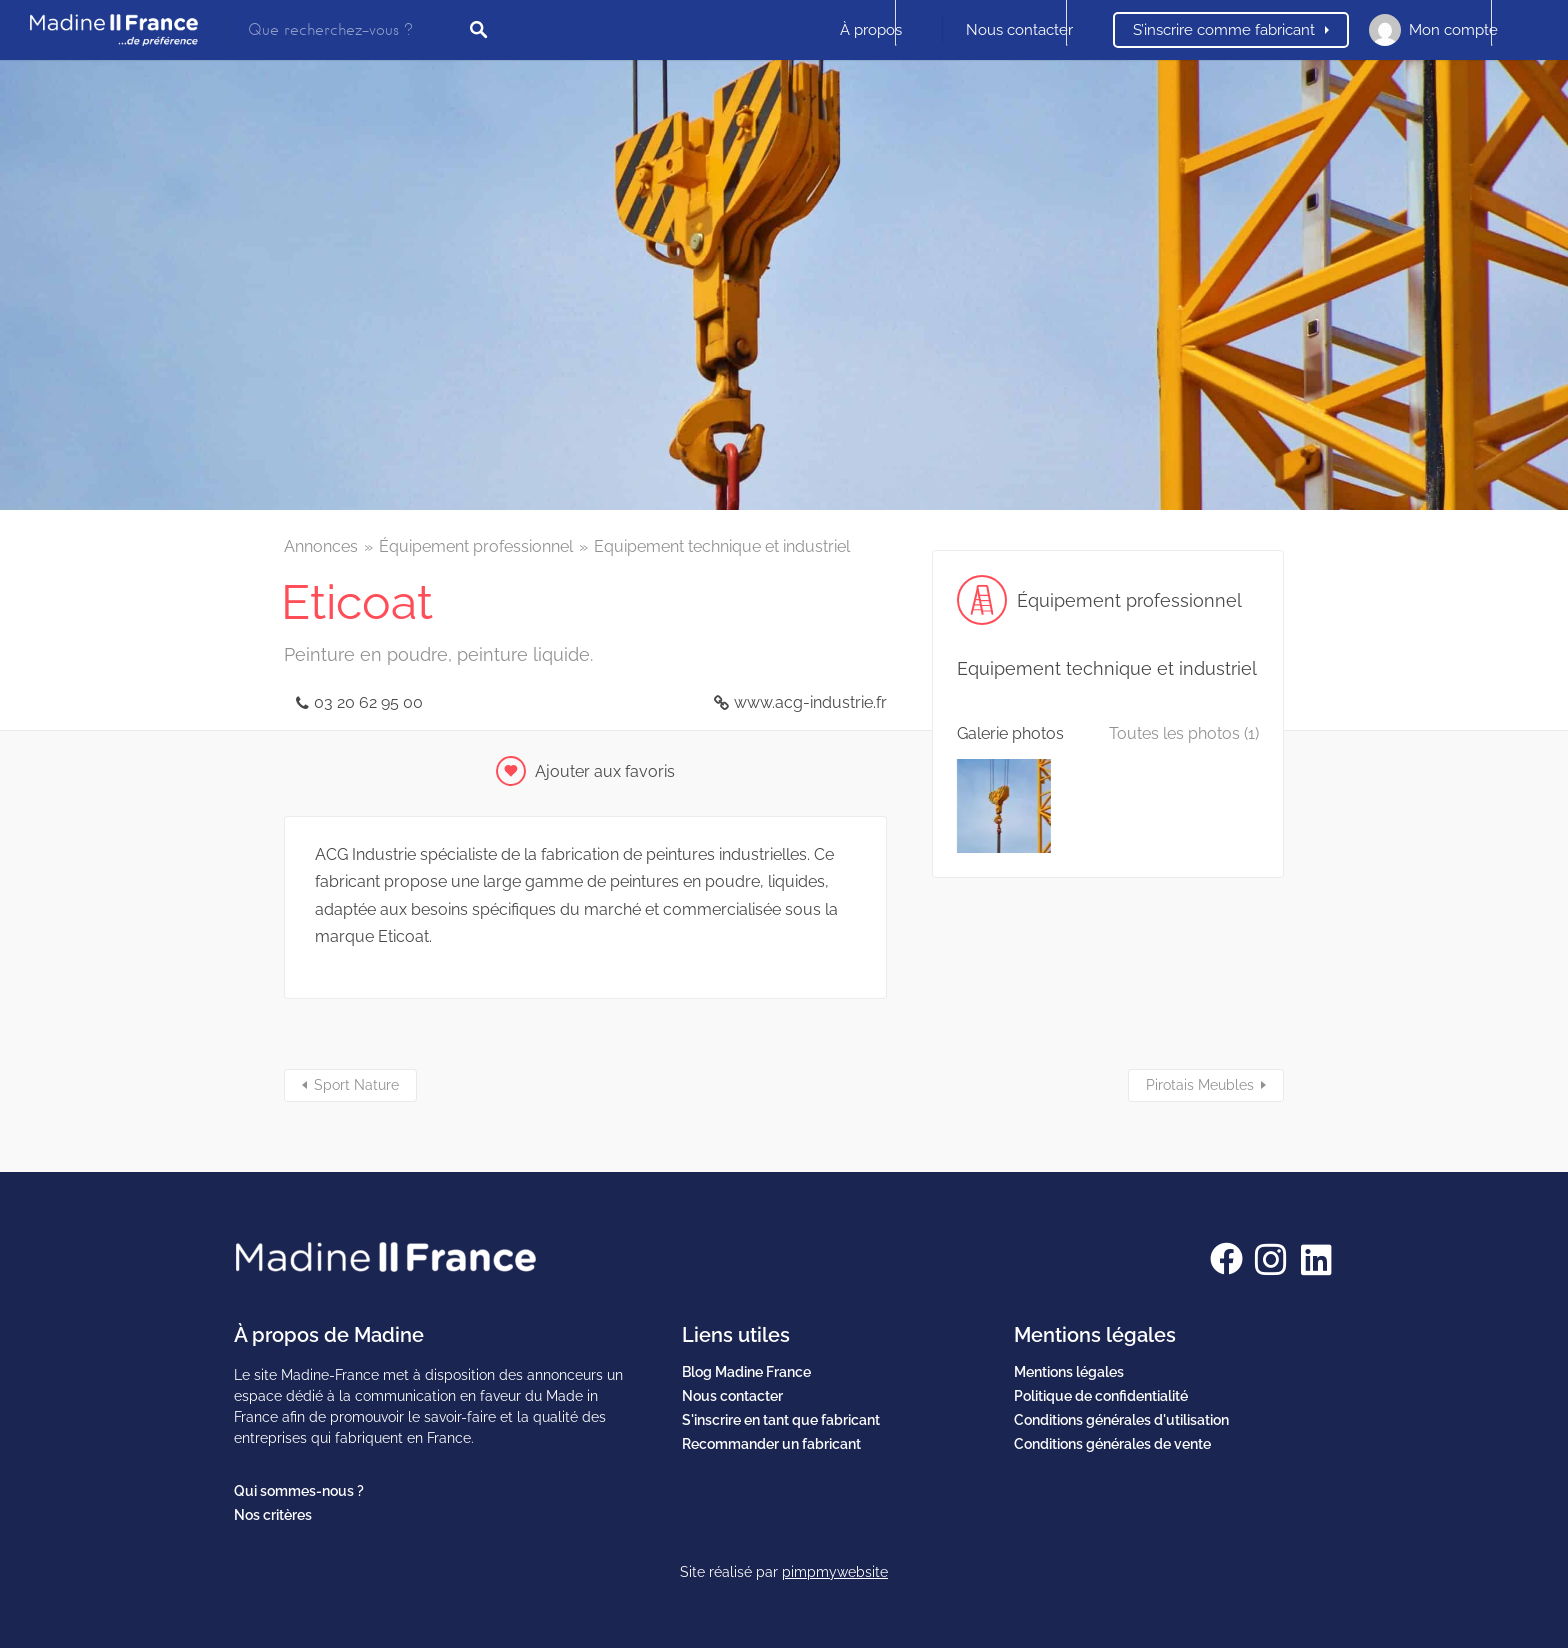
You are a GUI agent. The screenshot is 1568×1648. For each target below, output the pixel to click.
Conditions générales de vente (1112, 1444)
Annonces (321, 546)
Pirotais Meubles (1200, 1085)
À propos (871, 30)
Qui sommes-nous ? (299, 1491)
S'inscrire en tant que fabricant (781, 1420)
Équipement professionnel (476, 546)
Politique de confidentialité (1101, 1396)
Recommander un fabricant (771, 1444)
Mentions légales (1069, 1372)
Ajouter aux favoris (605, 771)
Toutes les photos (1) (1184, 733)
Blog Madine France (746, 1372)
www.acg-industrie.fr (810, 702)
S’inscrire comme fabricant (1224, 30)
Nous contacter (1019, 30)
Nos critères (273, 1515)
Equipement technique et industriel (722, 546)
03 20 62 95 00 (368, 702)
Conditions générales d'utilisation (1121, 1420)
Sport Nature (356, 1085)
